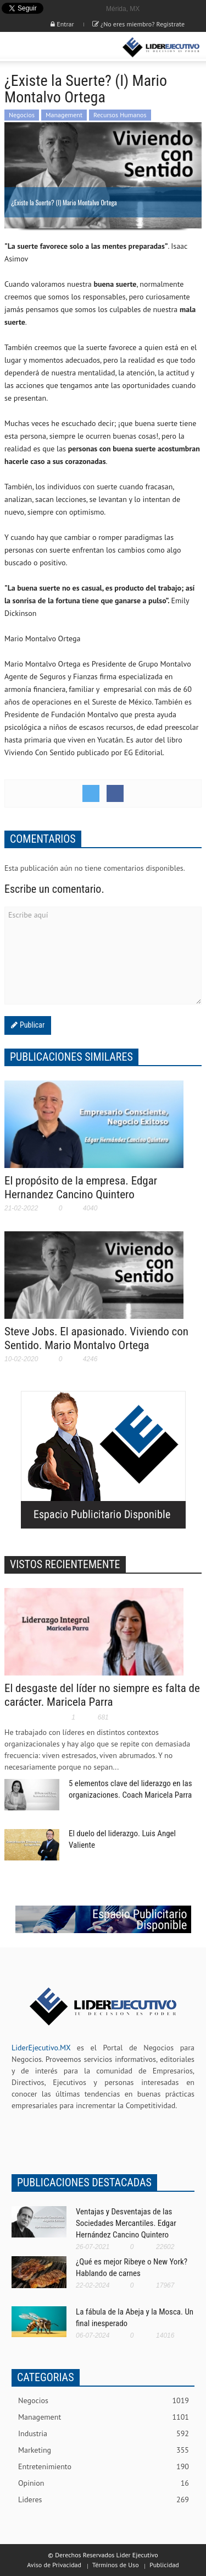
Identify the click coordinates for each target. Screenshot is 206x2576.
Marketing (103, 2450)
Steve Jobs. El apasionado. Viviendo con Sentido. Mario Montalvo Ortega (96, 1338)
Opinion (103, 2483)
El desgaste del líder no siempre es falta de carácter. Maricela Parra (102, 1695)
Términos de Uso (115, 2565)
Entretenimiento (103, 2467)
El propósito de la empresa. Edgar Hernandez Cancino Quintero (80, 1187)
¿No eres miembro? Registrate (138, 24)
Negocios (22, 115)
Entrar (62, 24)
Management (64, 115)
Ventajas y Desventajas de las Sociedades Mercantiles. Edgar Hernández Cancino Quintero (126, 2223)
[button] (42, 47)
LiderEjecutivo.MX (41, 2048)
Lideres (103, 2500)
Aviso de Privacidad (54, 2565)
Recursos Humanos (120, 115)
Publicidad (164, 2565)
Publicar (31, 1025)
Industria (103, 2433)
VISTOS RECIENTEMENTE (65, 1564)
